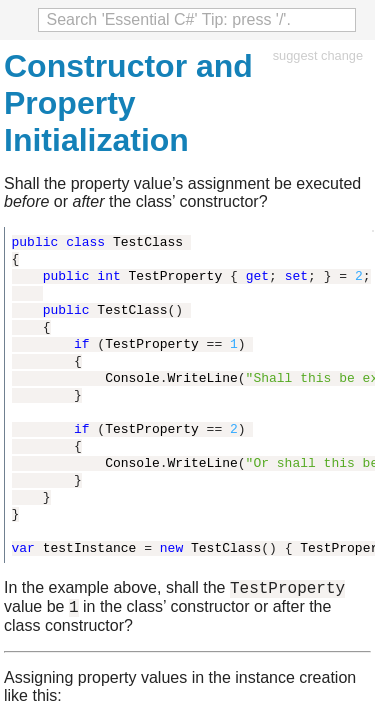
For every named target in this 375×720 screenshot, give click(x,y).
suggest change (318, 55)
